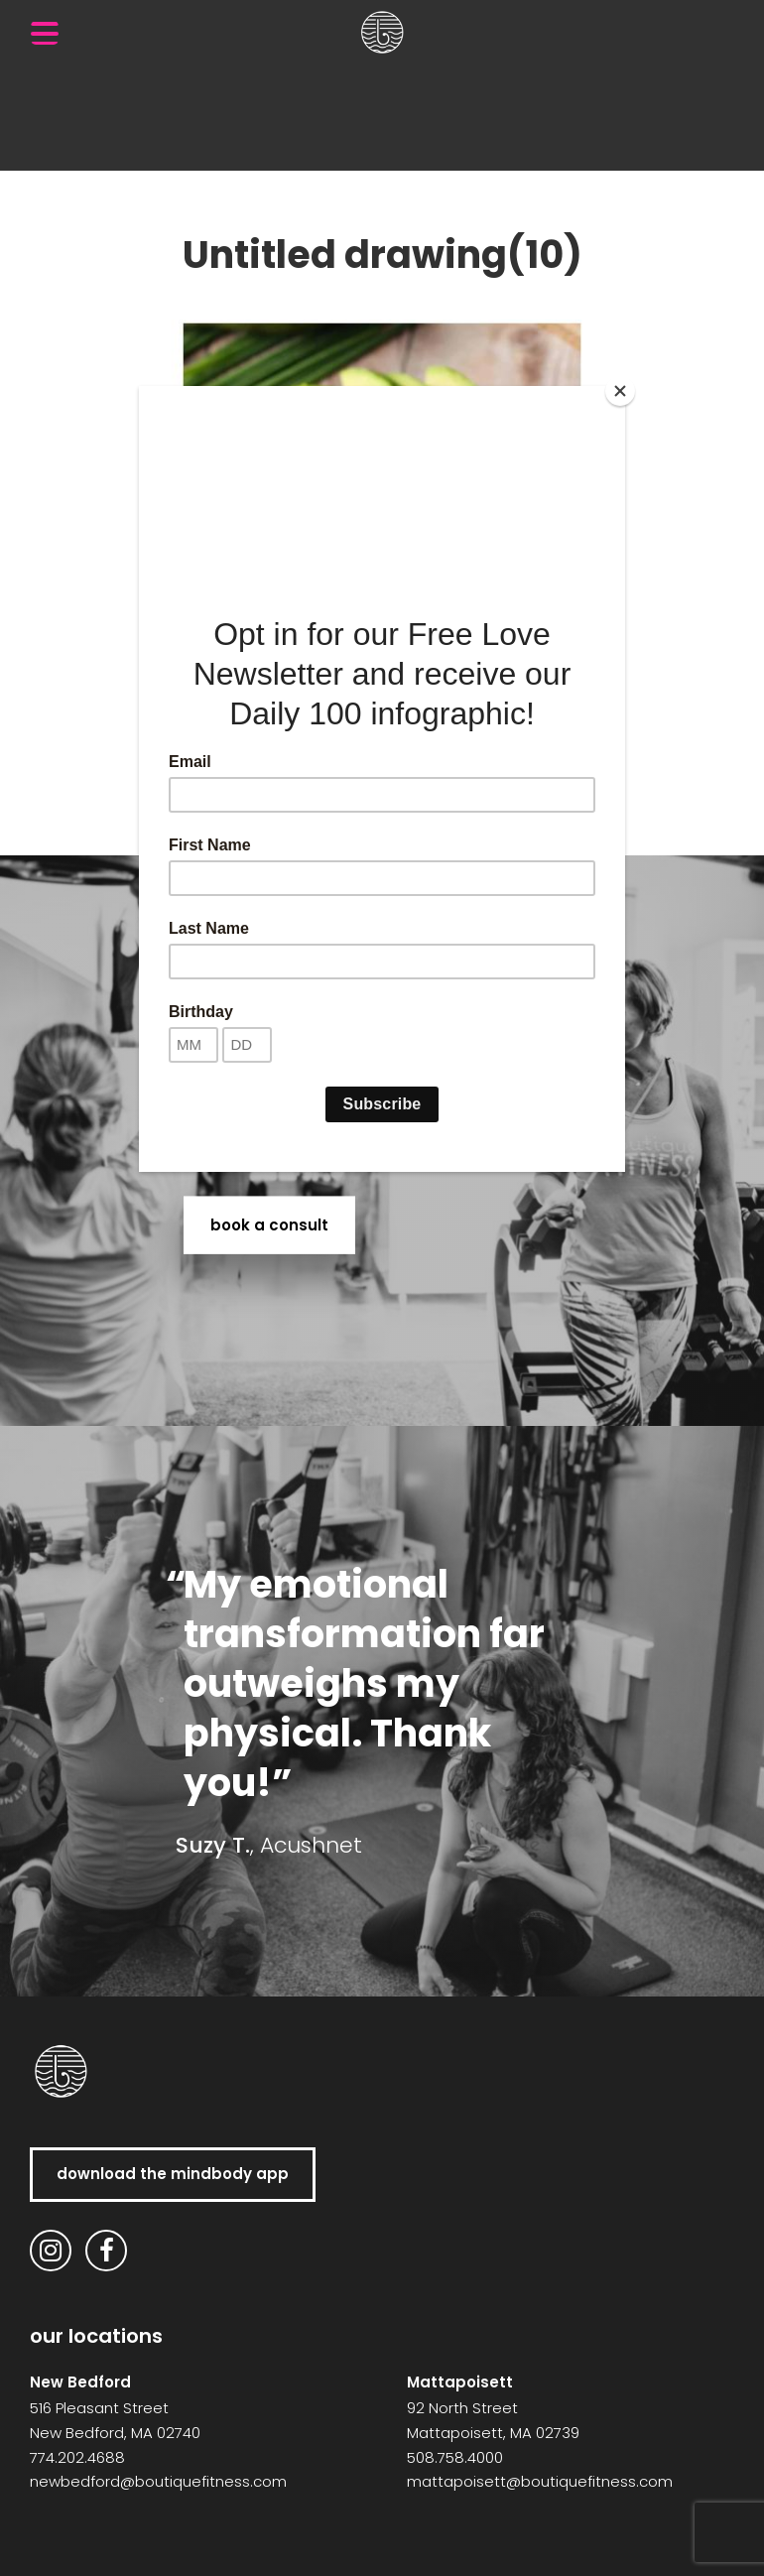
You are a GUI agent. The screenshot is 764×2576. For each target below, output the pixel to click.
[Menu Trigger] (45, 33)
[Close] (620, 391)
